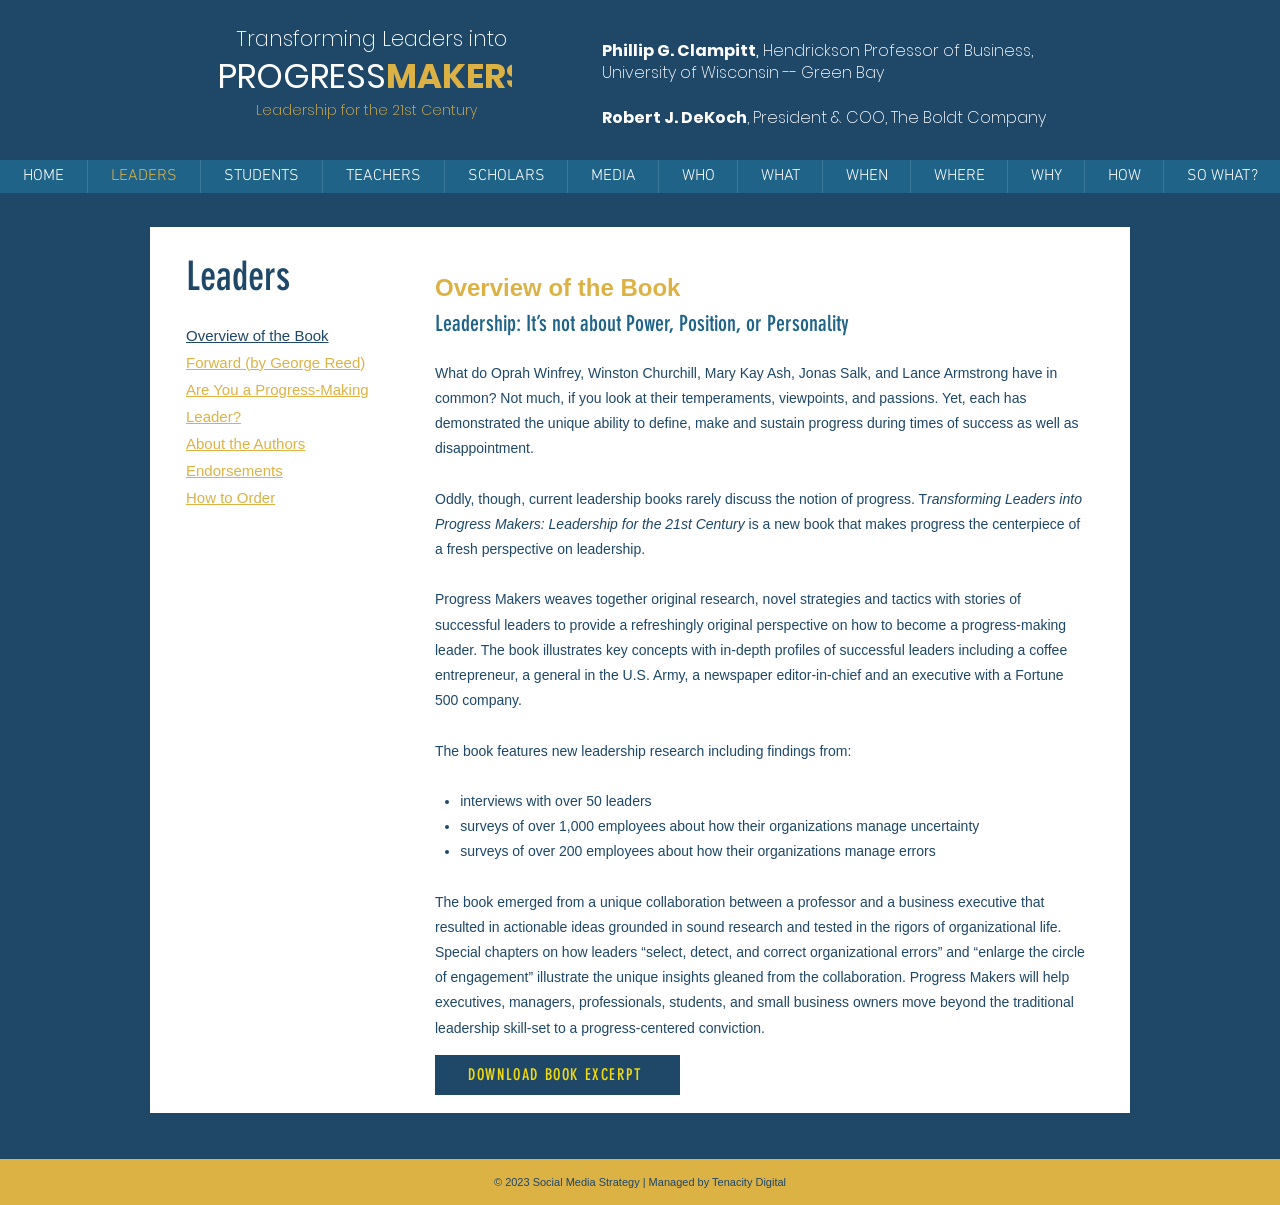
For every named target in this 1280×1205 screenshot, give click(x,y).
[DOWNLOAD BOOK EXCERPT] (557, 1075)
